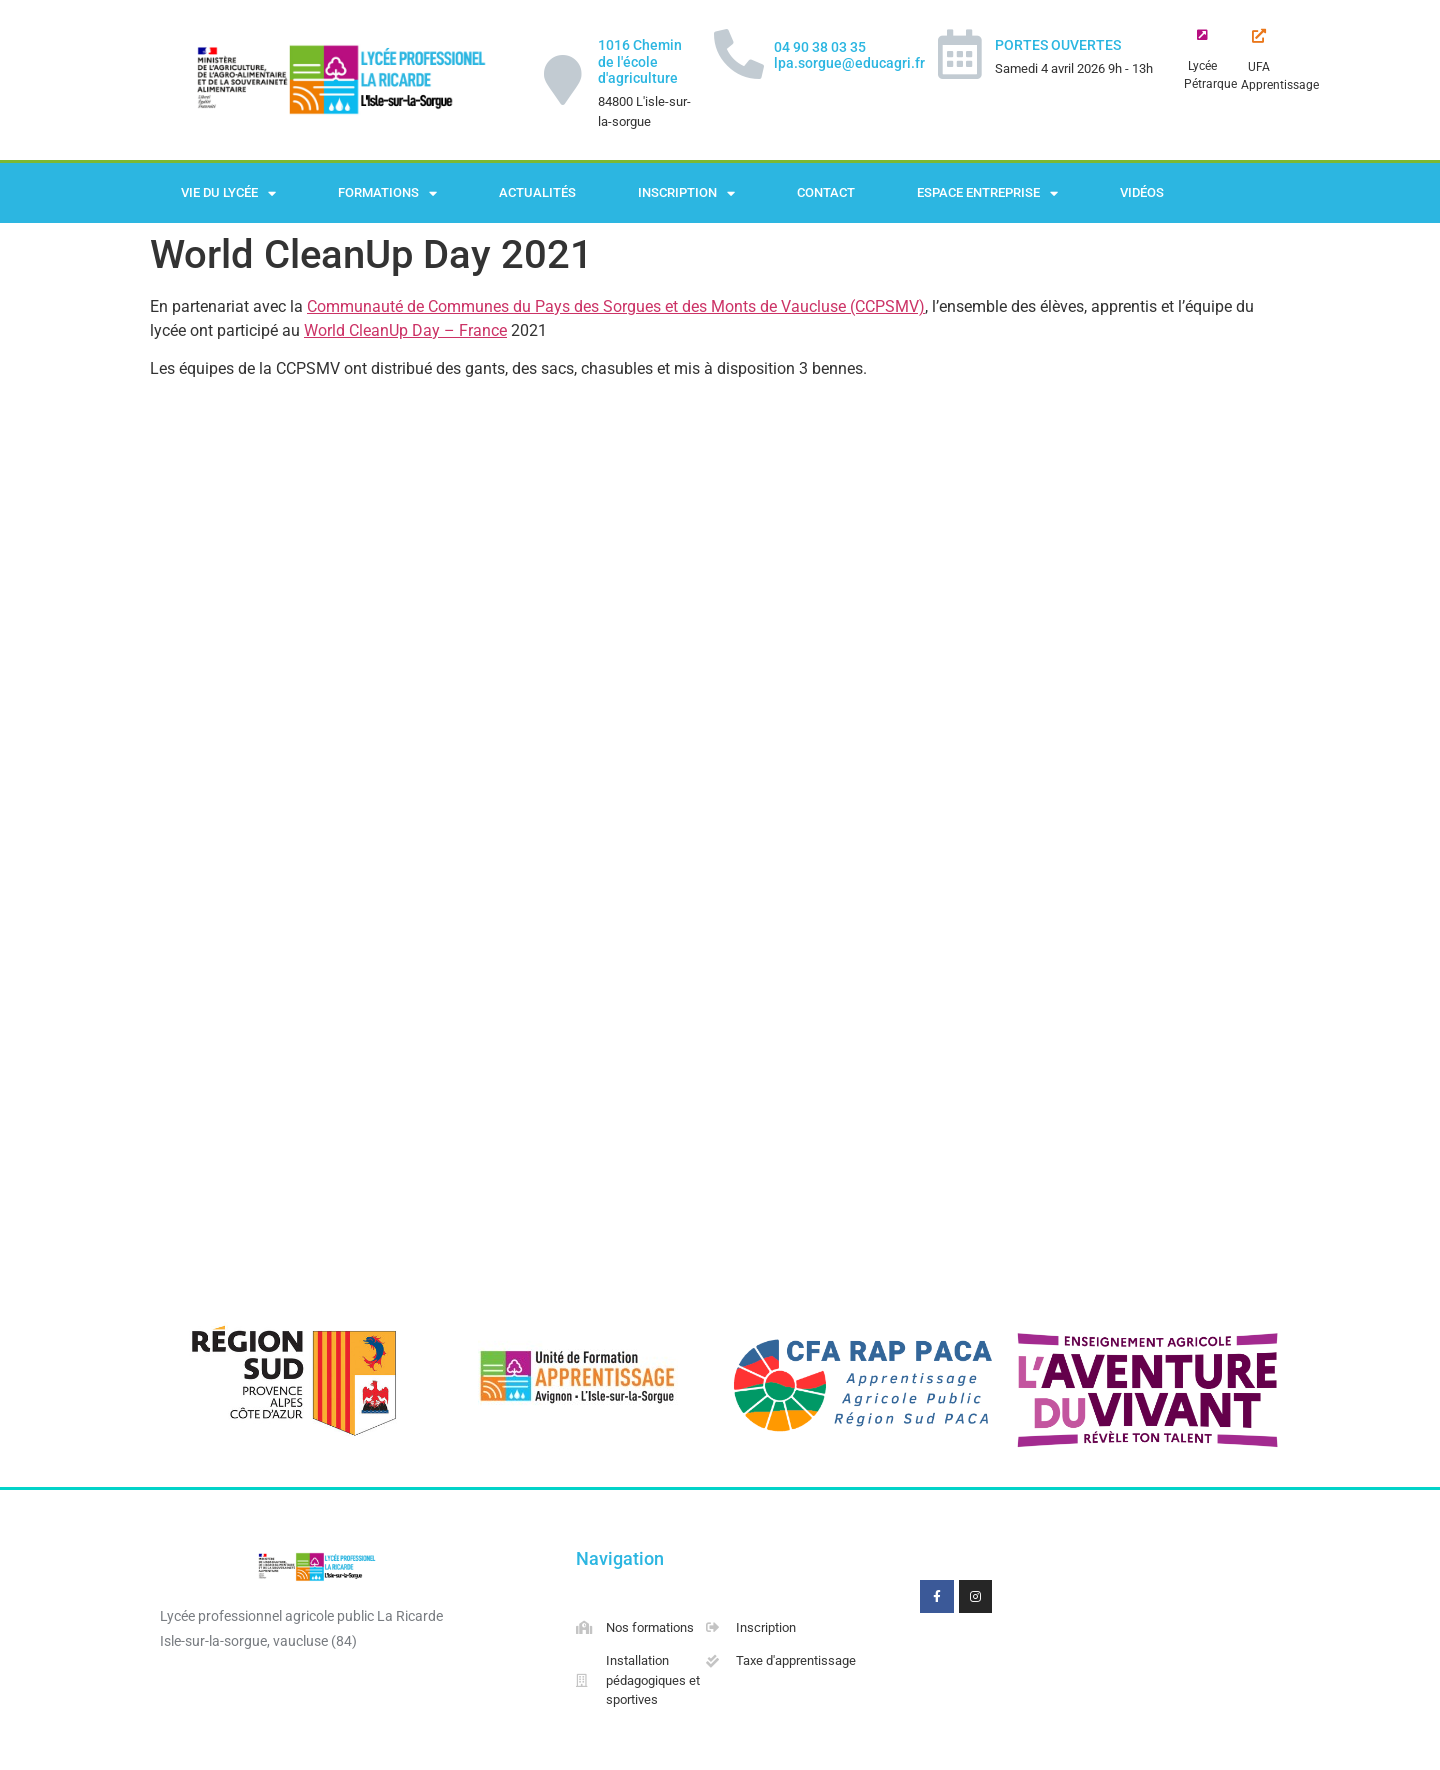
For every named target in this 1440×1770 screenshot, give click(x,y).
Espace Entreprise (987, 193)
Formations (387, 193)
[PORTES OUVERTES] (960, 54)
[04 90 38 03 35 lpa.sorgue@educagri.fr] (739, 54)
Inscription (686, 193)
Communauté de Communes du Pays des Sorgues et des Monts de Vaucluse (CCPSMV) (616, 306)
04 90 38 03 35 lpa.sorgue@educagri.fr (849, 55)
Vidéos (1142, 192)
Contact (826, 192)
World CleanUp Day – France (405, 330)
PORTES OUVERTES (1058, 45)
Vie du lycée (228, 193)
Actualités (537, 192)
